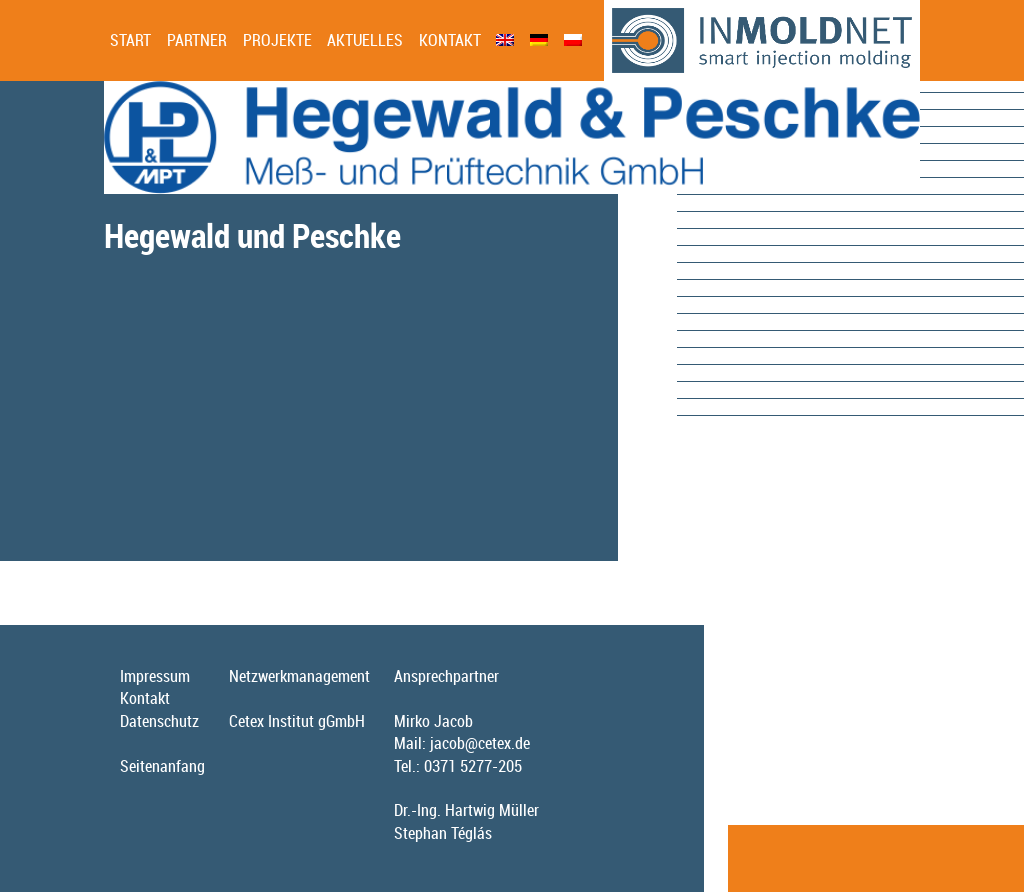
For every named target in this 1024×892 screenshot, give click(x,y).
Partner (197, 40)
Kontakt (450, 40)
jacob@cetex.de (480, 743)
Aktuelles (365, 40)
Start (130, 40)
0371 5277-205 (473, 766)
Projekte (277, 40)
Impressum (155, 676)
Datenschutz (159, 721)
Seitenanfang (162, 766)
